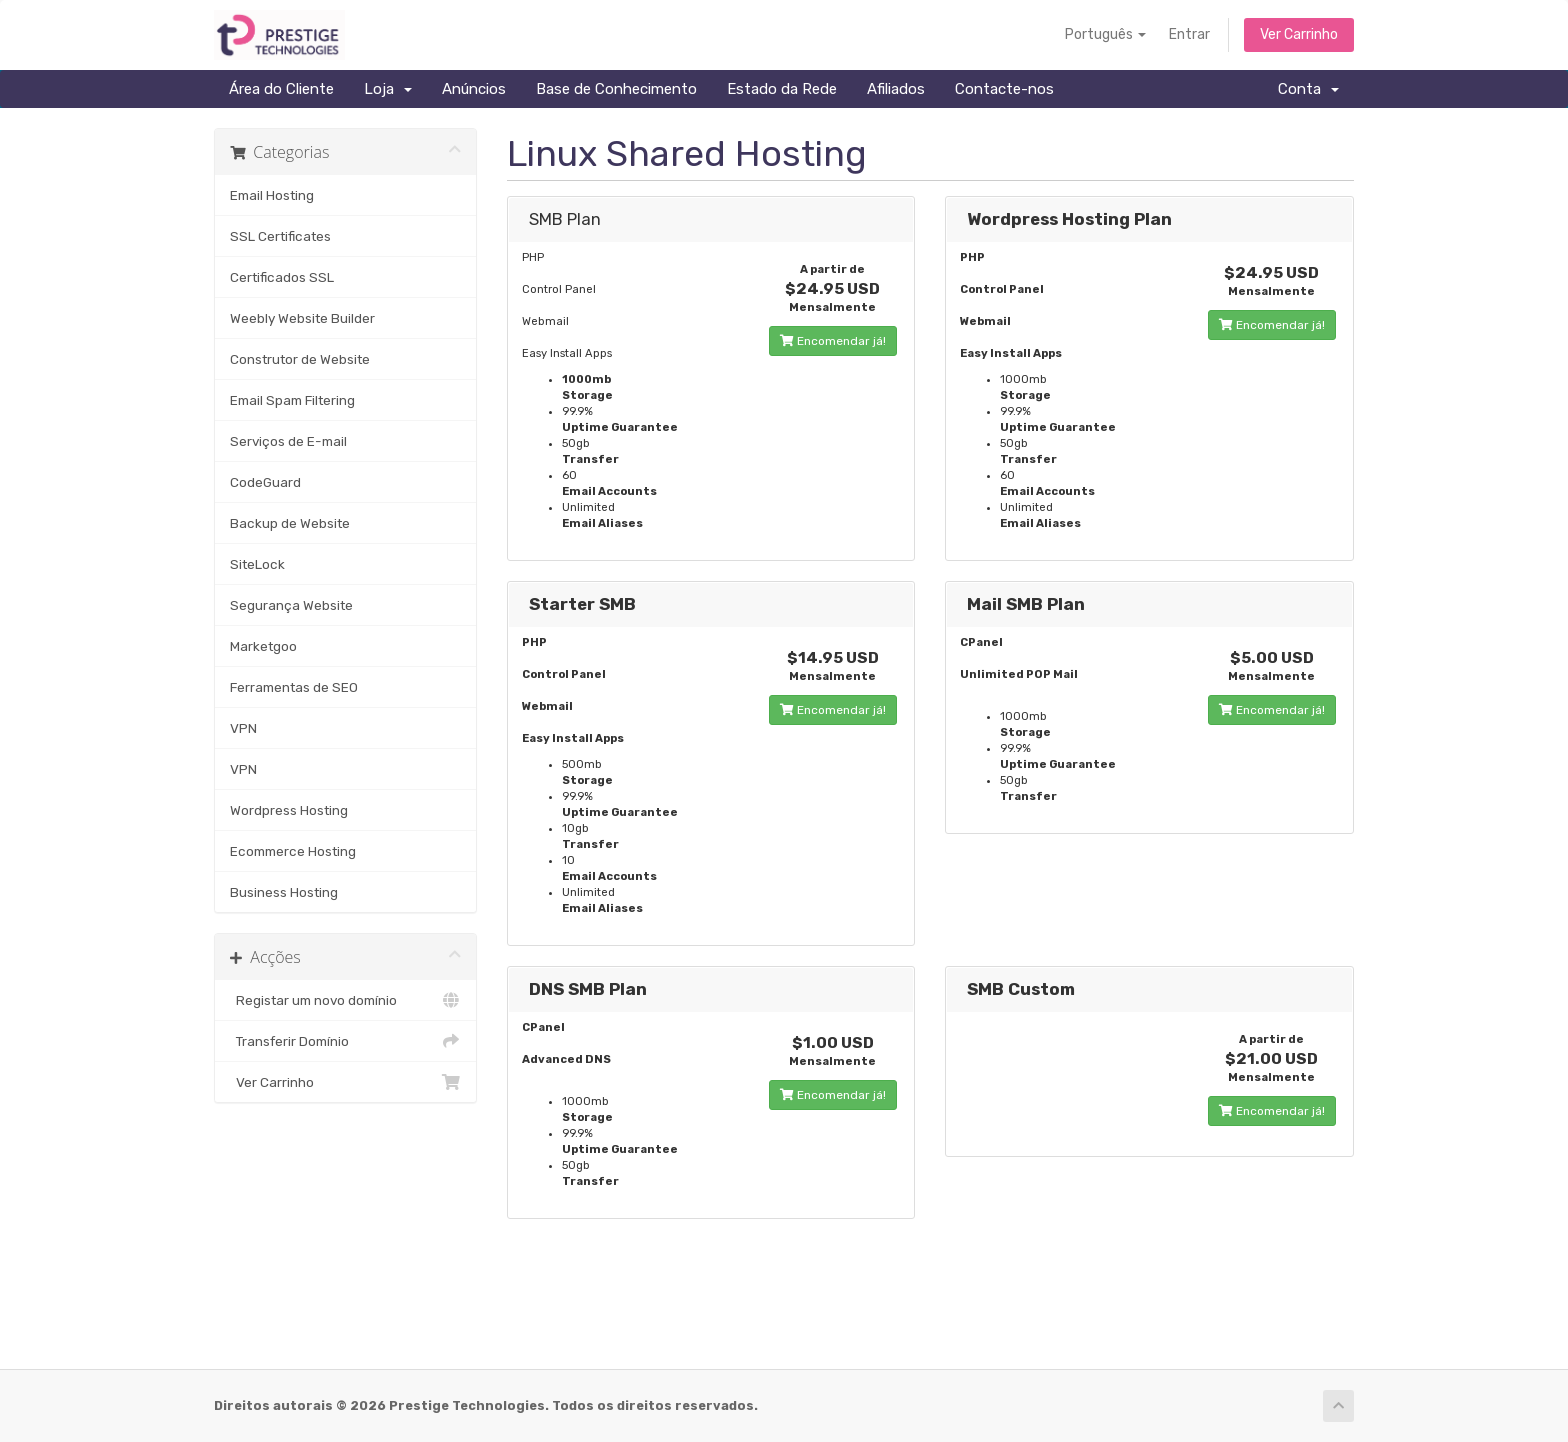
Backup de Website (290, 523)
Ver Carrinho (1299, 34)
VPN (243, 728)
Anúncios (474, 89)
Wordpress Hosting (289, 810)
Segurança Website (291, 605)
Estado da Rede (782, 89)
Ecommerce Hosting (293, 851)
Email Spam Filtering (292, 400)
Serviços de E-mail (288, 441)
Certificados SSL (282, 277)
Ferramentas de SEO (294, 687)
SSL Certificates (280, 236)
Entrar (1189, 34)
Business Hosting (284, 892)
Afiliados (896, 89)
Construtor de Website (300, 359)
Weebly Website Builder (302, 318)
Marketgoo (263, 646)
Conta (1308, 89)
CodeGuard (265, 482)
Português (1105, 34)
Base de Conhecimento (616, 89)
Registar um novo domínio (345, 1000)
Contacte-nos (1004, 89)
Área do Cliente (281, 89)
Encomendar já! (833, 341)
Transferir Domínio (345, 1041)
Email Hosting (272, 195)
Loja (388, 89)
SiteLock (257, 564)
